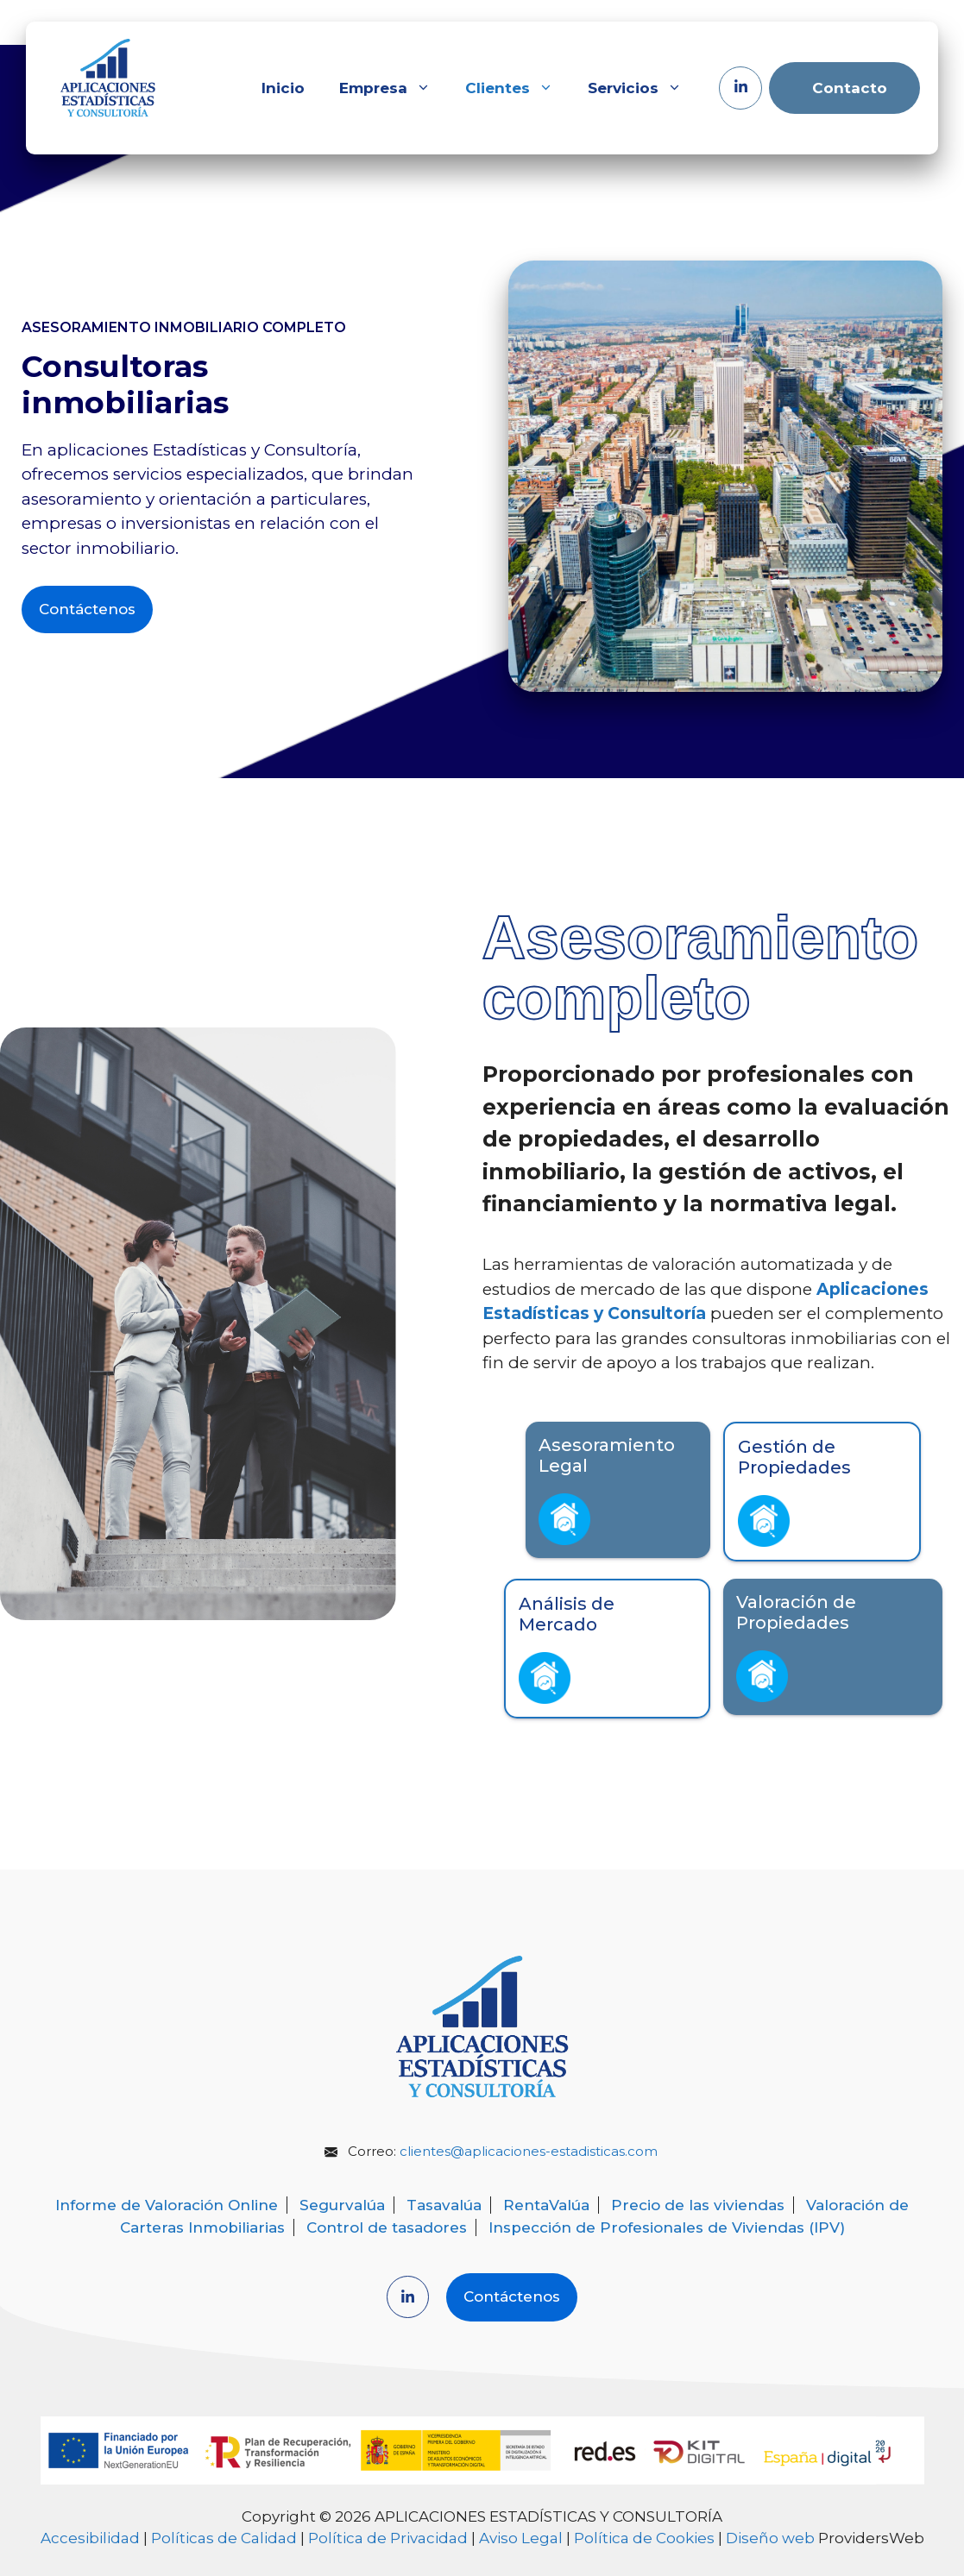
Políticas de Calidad (224, 2538)
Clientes (517, 88)
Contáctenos (87, 609)
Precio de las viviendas (697, 2205)
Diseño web (770, 2538)
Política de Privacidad (388, 2538)
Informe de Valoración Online (166, 2205)
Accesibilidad (90, 2538)
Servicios (643, 88)
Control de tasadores (386, 2227)
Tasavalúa (444, 2205)
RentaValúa (546, 2205)
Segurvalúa (342, 2205)
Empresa (393, 88)
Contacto (849, 88)
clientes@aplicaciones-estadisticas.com (529, 2151)
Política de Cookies (644, 2538)
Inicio (283, 88)
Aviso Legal (521, 2538)
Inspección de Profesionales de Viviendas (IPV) (666, 2227)
